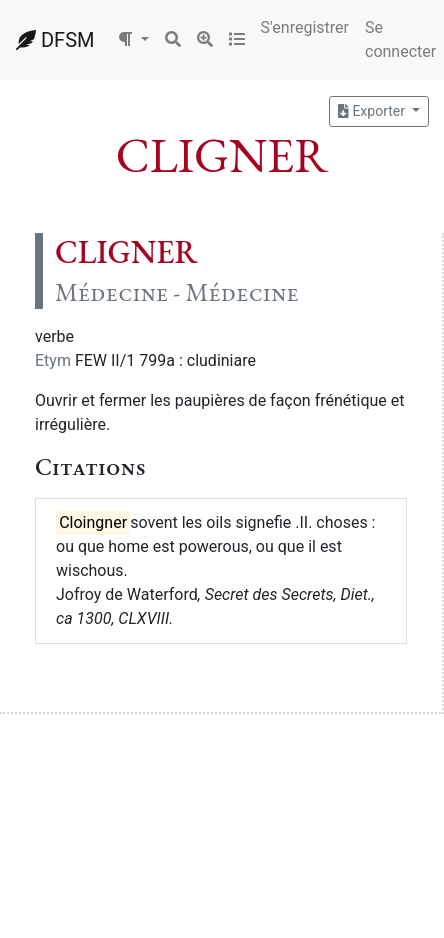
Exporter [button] (373, 111)
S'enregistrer (305, 27)
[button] (133, 40)
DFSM (55, 40)
